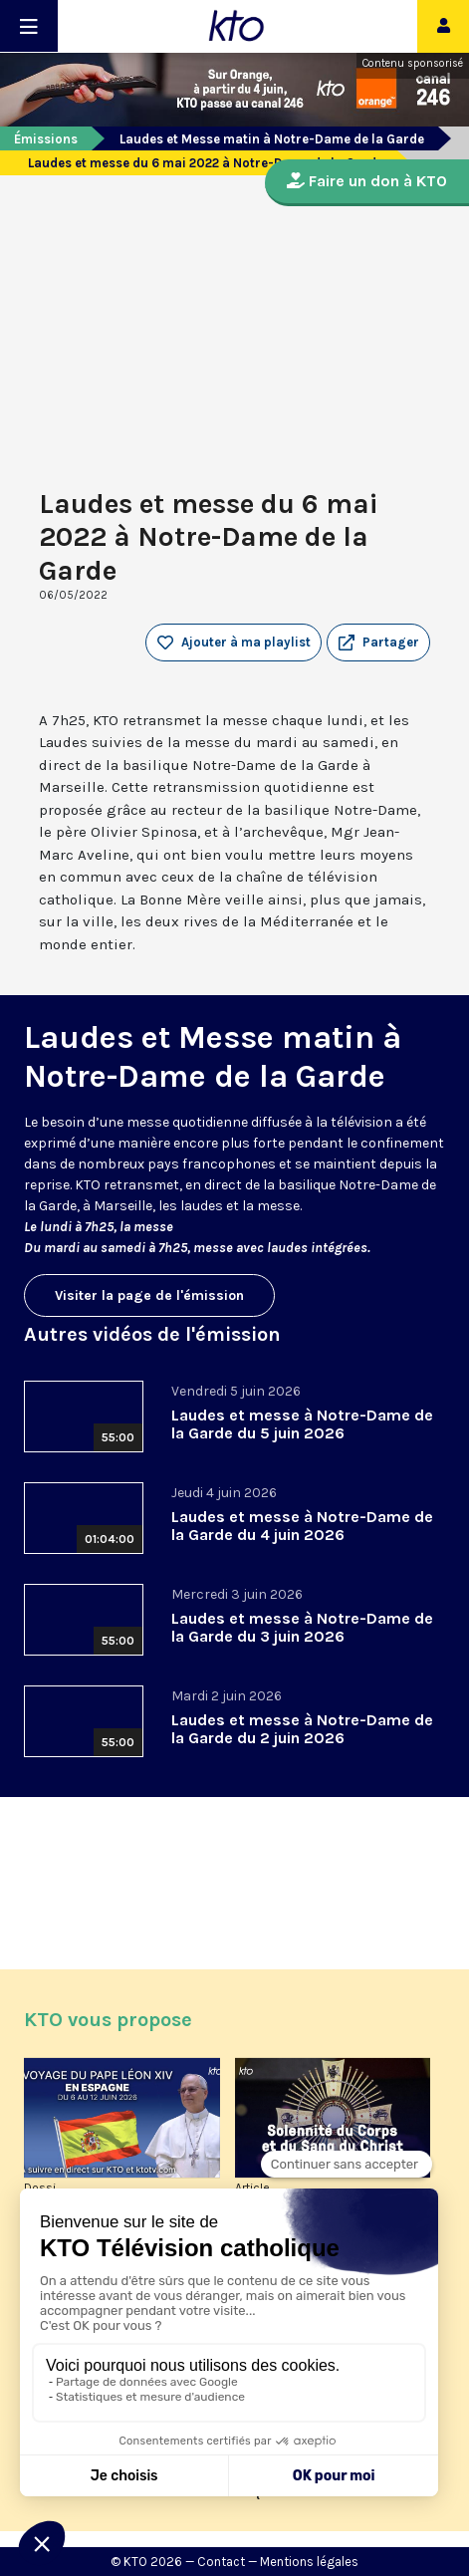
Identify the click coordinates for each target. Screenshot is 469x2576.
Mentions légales (309, 2561)
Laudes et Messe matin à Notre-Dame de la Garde (271, 138)
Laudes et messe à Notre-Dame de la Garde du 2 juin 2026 (302, 1728)
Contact (221, 2561)
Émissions (46, 138)
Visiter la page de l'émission (149, 1295)
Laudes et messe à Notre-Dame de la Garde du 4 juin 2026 (302, 1525)
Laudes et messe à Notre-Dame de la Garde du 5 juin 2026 (302, 1424)
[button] (378, 642)
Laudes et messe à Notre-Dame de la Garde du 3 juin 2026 (302, 1627)
